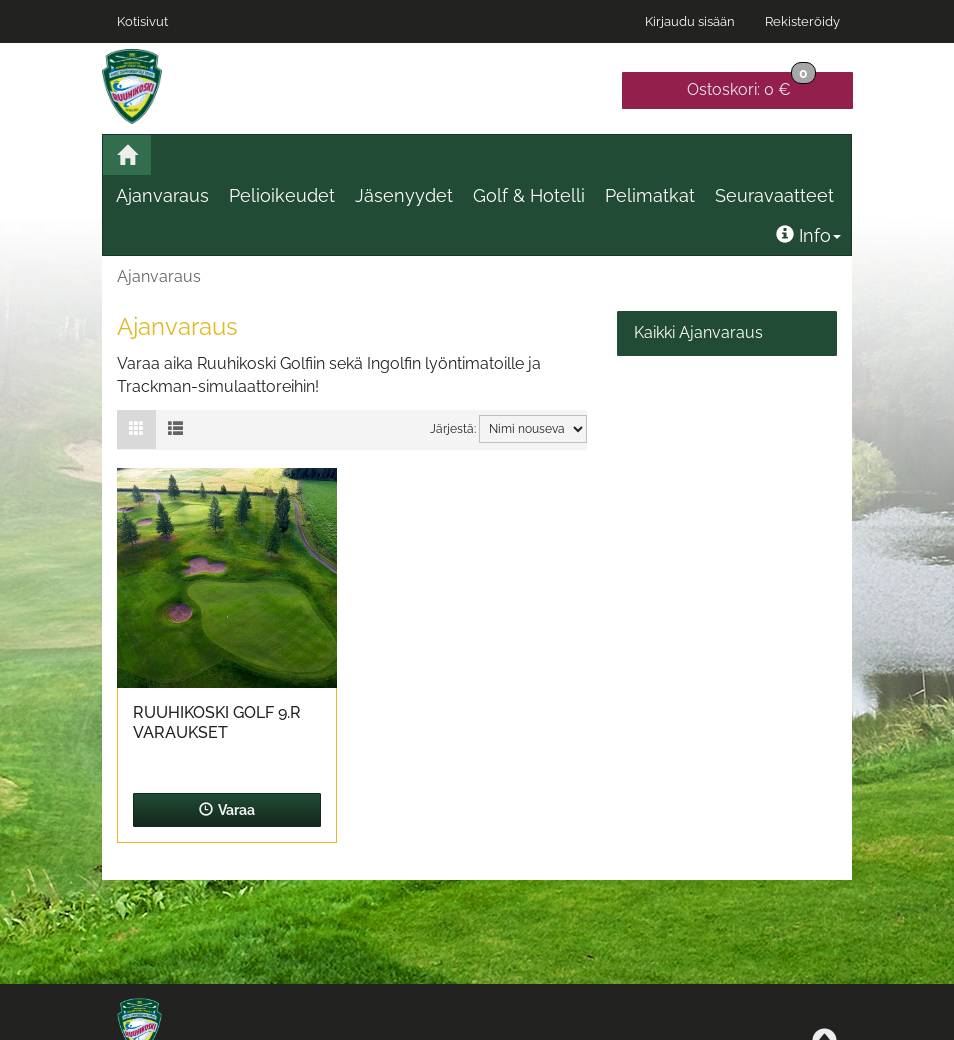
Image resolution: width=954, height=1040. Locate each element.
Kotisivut (142, 21)
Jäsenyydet (404, 195)
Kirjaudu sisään (690, 21)
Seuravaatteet (774, 195)
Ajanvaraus (162, 195)
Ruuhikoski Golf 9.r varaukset (217, 722)
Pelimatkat (650, 195)
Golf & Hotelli (529, 195)
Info (808, 235)
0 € (751, 85)
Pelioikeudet (282, 195)
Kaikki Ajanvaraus (698, 332)
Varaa (227, 810)
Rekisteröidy (802, 21)
